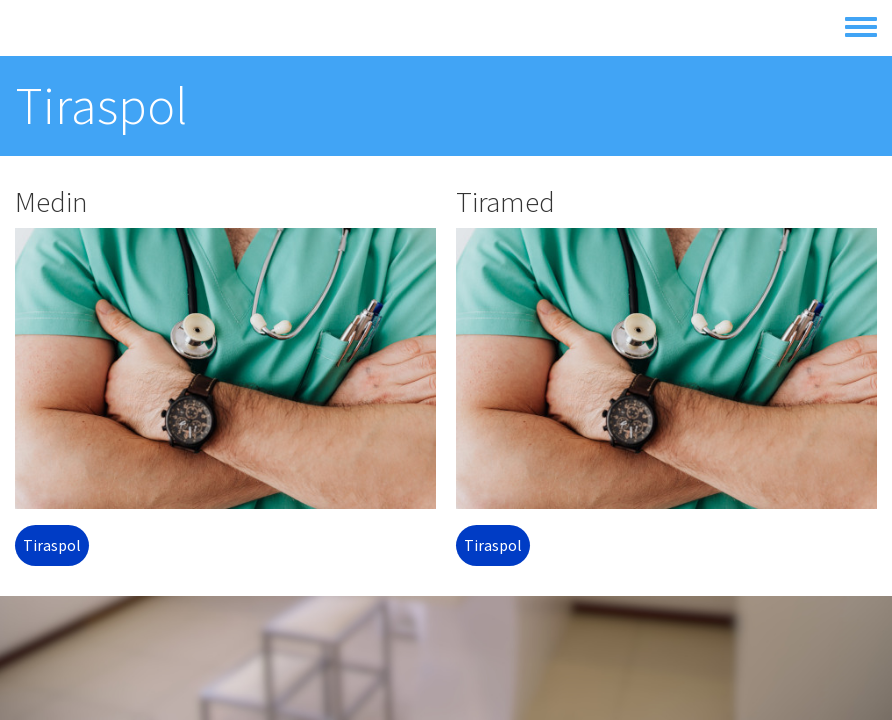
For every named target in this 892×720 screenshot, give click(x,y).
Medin (51, 201)
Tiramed (505, 201)
